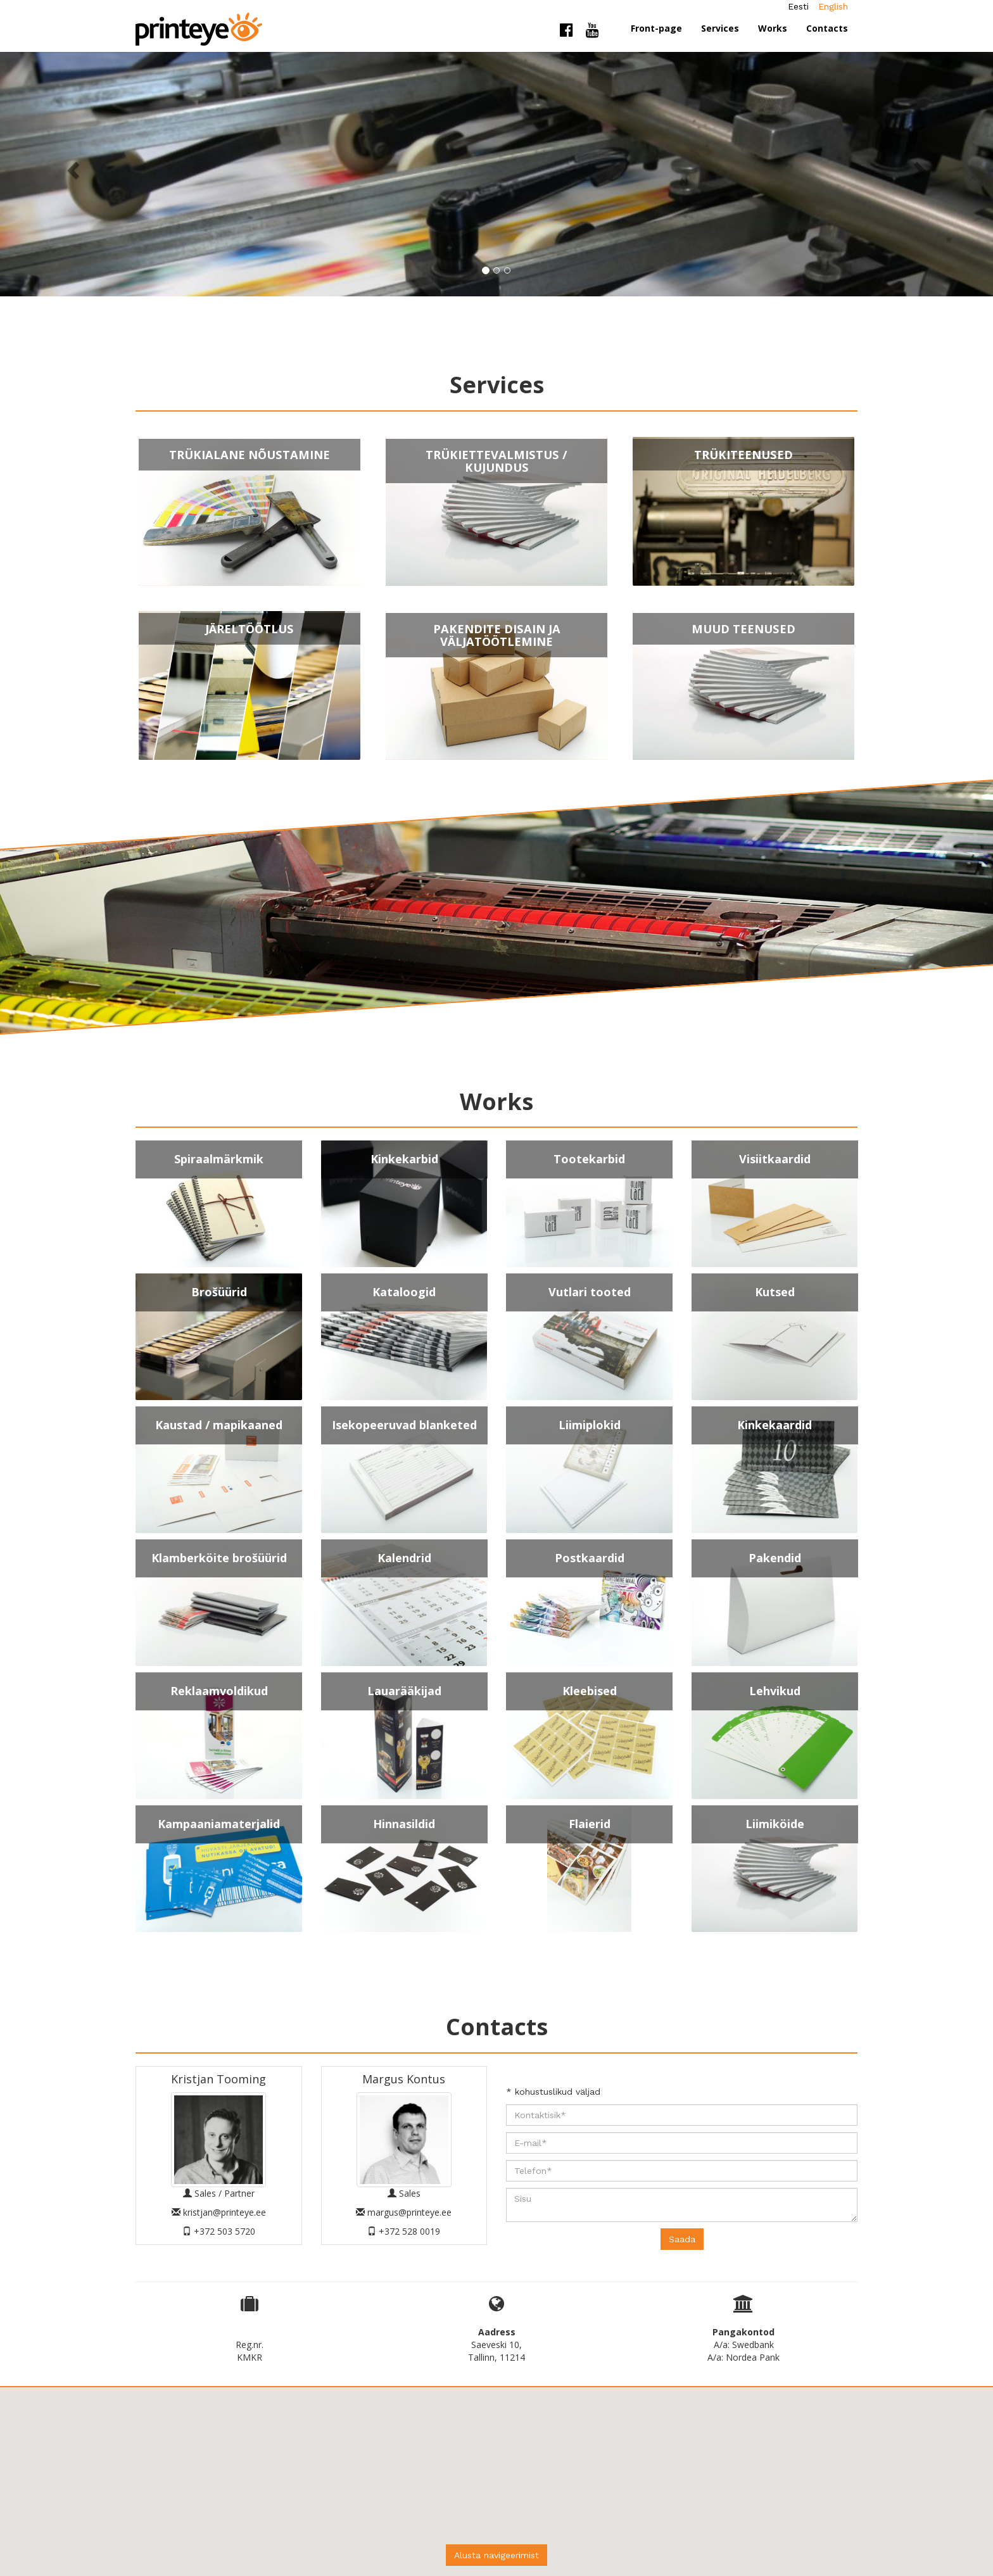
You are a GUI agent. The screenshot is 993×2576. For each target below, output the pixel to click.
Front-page (656, 28)
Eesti (798, 6)
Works (772, 28)
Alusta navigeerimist (496, 2555)
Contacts (827, 28)
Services (720, 28)
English (833, 6)
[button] (74, 169)
